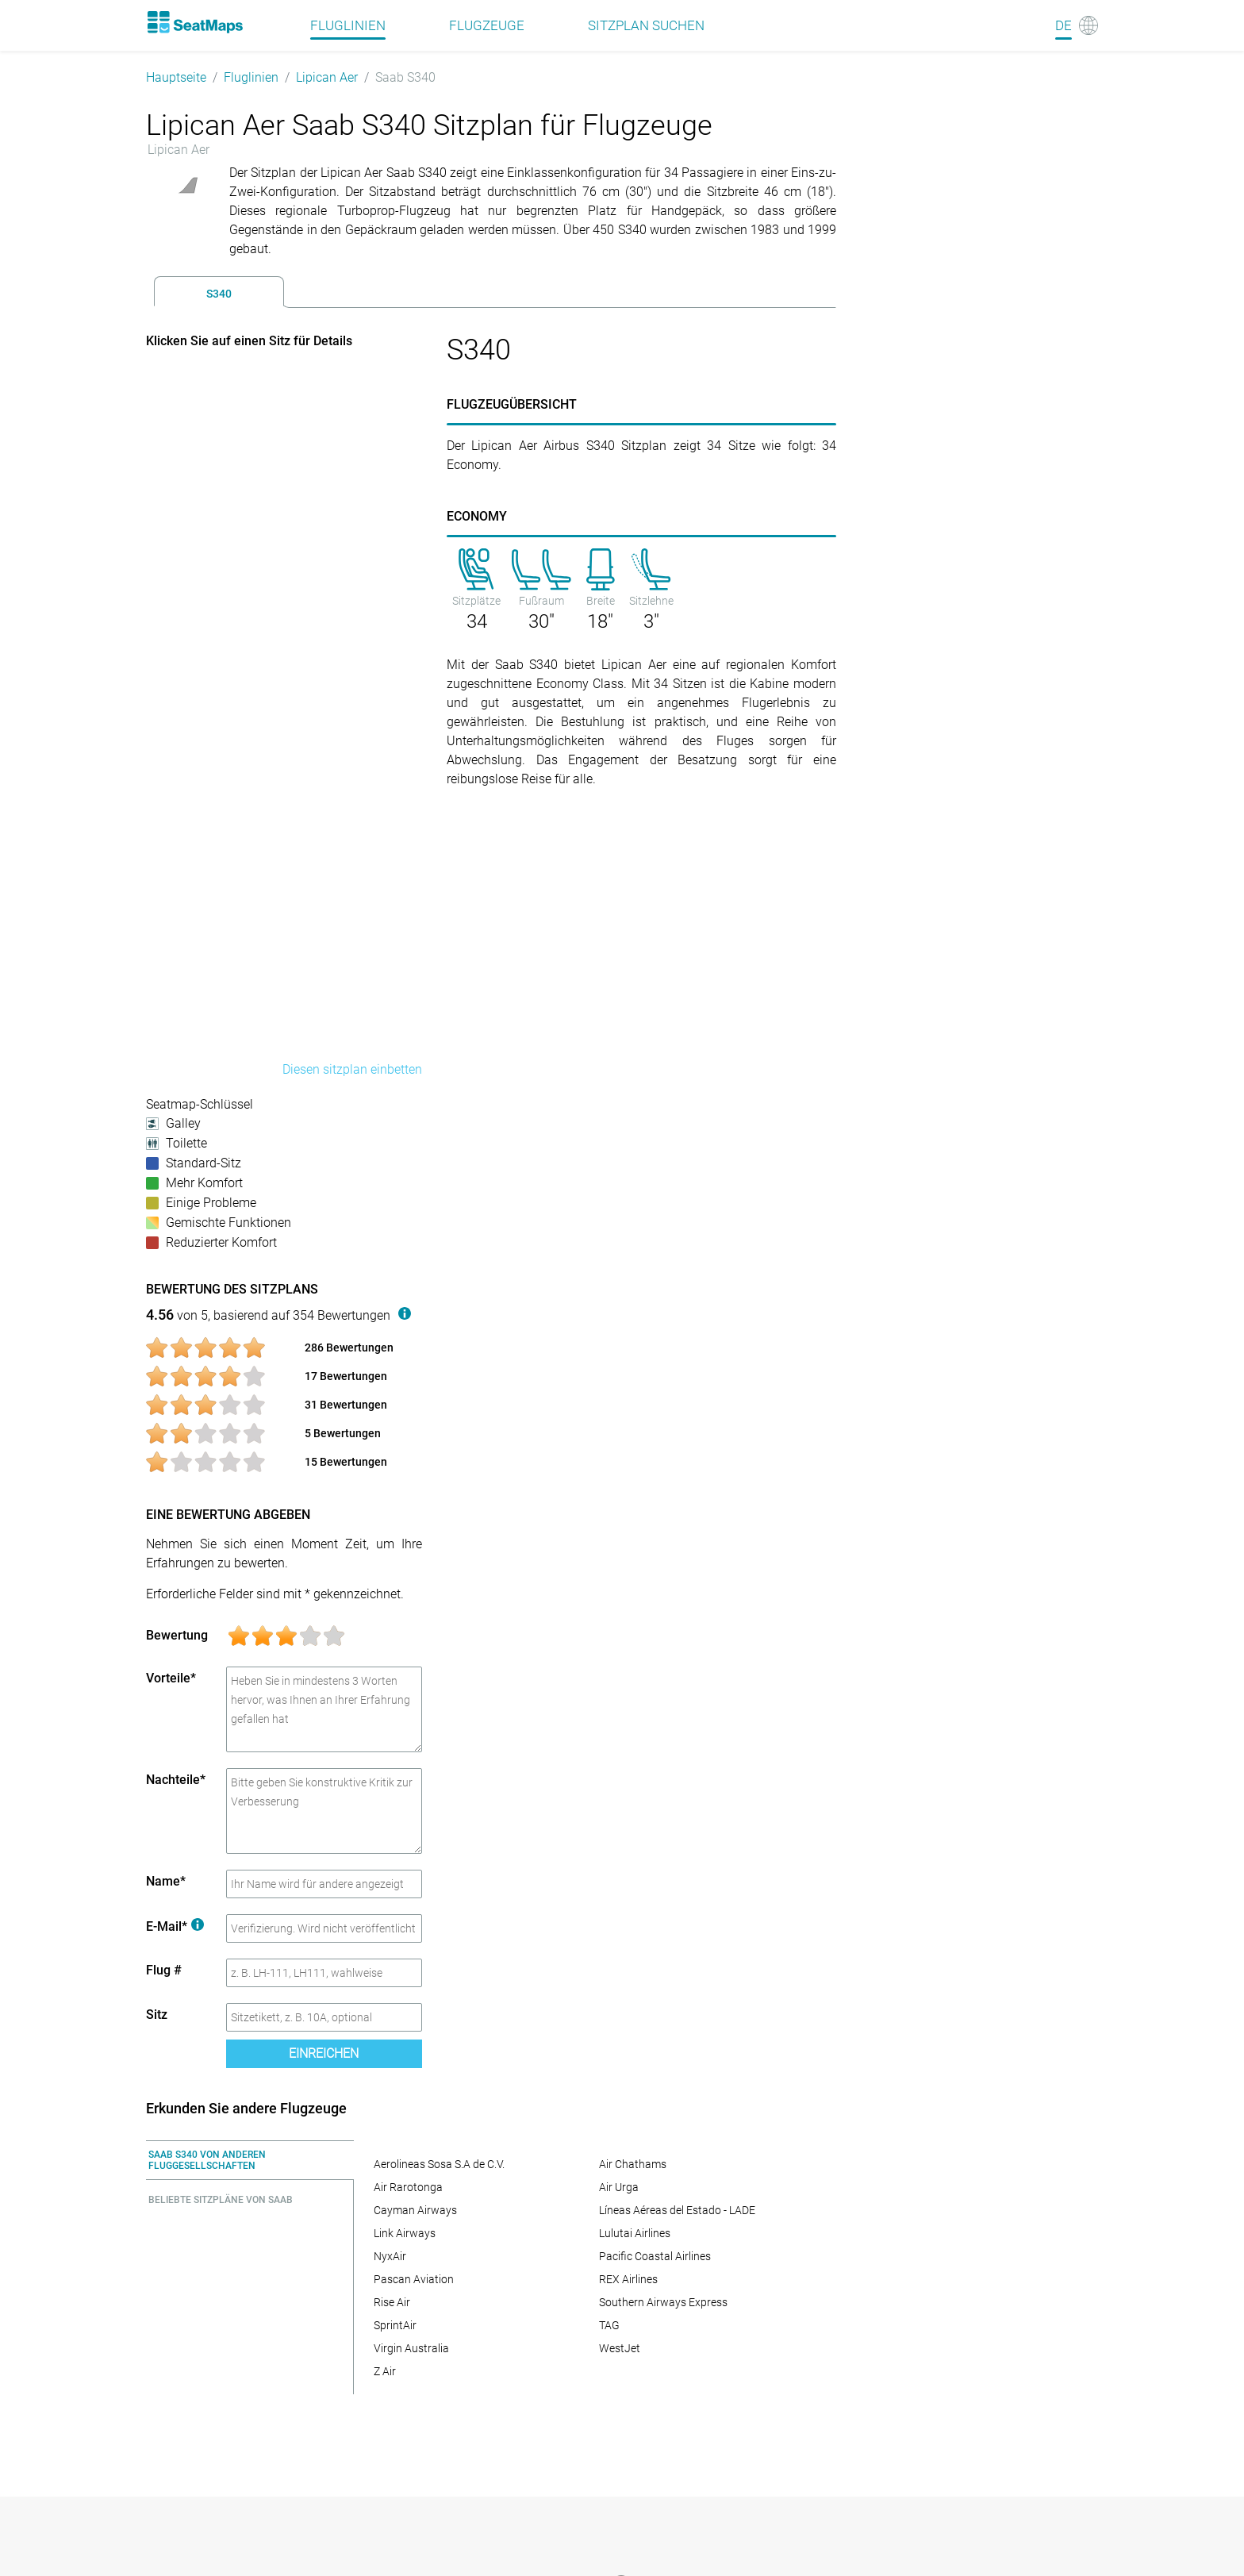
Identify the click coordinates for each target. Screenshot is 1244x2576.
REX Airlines (628, 2279)
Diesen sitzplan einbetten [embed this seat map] (352, 1069)
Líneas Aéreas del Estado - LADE (677, 2210)
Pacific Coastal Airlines (655, 2256)
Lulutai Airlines (634, 2233)
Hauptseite (176, 77)
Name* (166, 1881)
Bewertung (177, 1635)
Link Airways (405, 2233)
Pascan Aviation (414, 2279)
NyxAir (390, 2256)
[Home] (194, 22)
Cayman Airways (415, 2210)
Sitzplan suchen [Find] (646, 25)
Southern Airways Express (663, 2302)
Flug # (164, 1970)
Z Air (385, 2371)
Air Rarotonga (408, 2187)
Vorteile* (171, 1678)
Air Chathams (632, 2164)
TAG (609, 2325)
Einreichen (324, 2053)
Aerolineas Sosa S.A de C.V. (439, 2164)
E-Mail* (175, 1926)
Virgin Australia (411, 2348)
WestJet (619, 2348)
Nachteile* (175, 1779)
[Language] (1076, 25)
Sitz (156, 2014)
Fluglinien (251, 77)
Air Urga (619, 2187)
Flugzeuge (486, 25)
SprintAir (395, 2325)
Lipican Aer (327, 77)
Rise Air (392, 2302)
